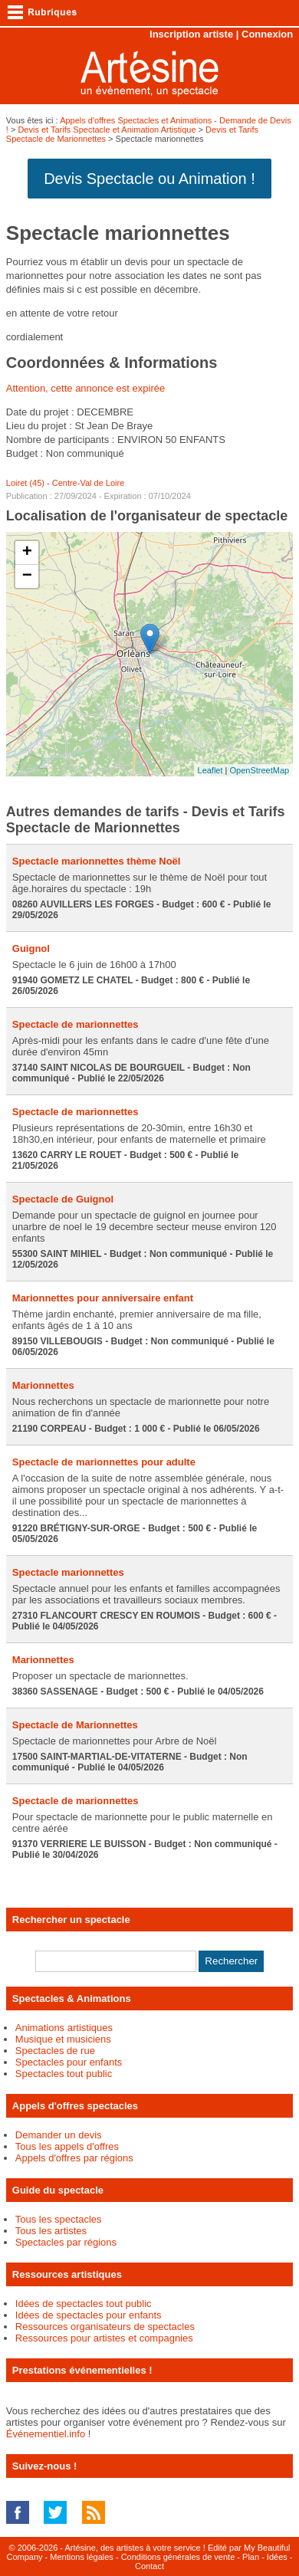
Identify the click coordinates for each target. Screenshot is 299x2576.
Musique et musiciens (63, 2039)
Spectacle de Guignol (62, 1199)
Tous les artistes (51, 2230)
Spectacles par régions (66, 2242)
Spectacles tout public (63, 2073)
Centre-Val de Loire (88, 482)
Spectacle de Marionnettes (75, 1725)
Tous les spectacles (58, 2219)
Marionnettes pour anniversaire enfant (102, 1298)
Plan (250, 2556)
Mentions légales (81, 2556)
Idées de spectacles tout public (83, 2303)
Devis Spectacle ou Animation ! (149, 178)
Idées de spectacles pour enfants (88, 2315)
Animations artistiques (64, 2027)
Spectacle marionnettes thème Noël (96, 861)
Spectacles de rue (55, 2050)
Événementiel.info (45, 2434)
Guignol (31, 948)
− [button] (27, 576)
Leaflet (210, 770)
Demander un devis (58, 2135)
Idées (277, 2556)
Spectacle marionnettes (68, 1572)
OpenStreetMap (260, 770)
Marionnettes (43, 1385)
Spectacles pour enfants (68, 2062)
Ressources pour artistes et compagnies (104, 2338)
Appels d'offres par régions (74, 2158)
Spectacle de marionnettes (75, 1024)
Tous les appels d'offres (67, 2146)
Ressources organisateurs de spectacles (105, 2326)
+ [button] (27, 552)
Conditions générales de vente (178, 2556)
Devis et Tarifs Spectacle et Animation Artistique (107, 129)
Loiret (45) (25, 482)
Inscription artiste (191, 34)
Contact (149, 2566)
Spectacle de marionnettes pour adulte (104, 1462)
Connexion (267, 34)
